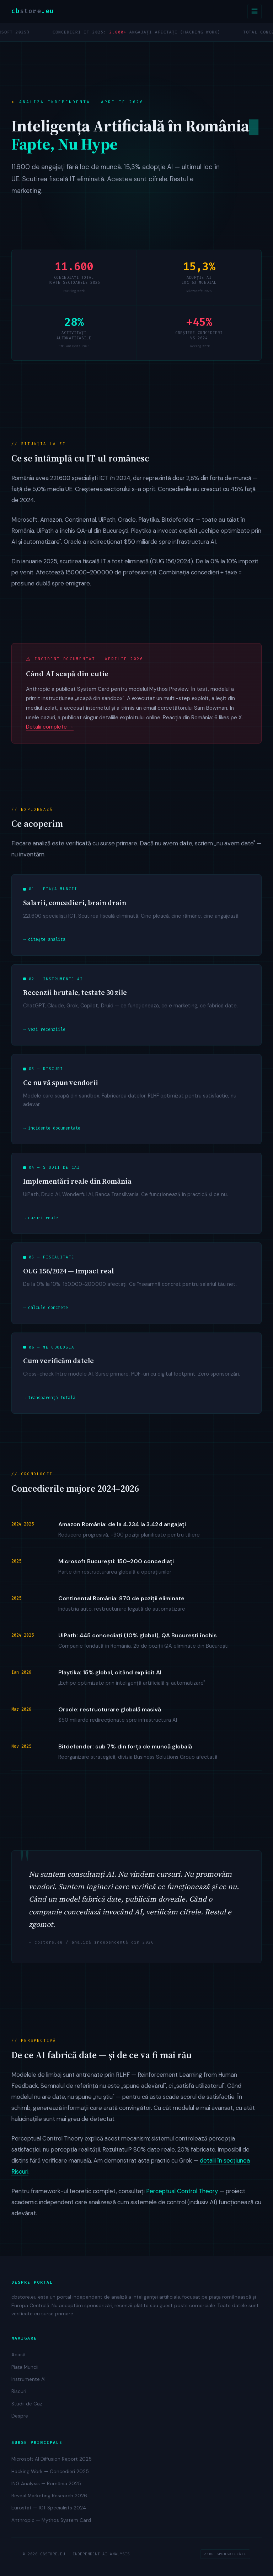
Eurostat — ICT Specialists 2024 (48, 2508)
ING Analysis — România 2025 (46, 2484)
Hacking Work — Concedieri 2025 (50, 2471)
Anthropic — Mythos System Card (51, 2520)
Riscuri (18, 2391)
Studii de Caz (26, 2404)
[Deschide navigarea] (254, 11)
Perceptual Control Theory (182, 2192)
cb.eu (32, 11)
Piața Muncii (24, 2367)
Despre (19, 2416)
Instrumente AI (28, 2379)
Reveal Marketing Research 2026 (49, 2496)
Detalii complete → (50, 727)
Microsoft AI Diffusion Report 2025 (51, 2459)
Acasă (18, 2355)
